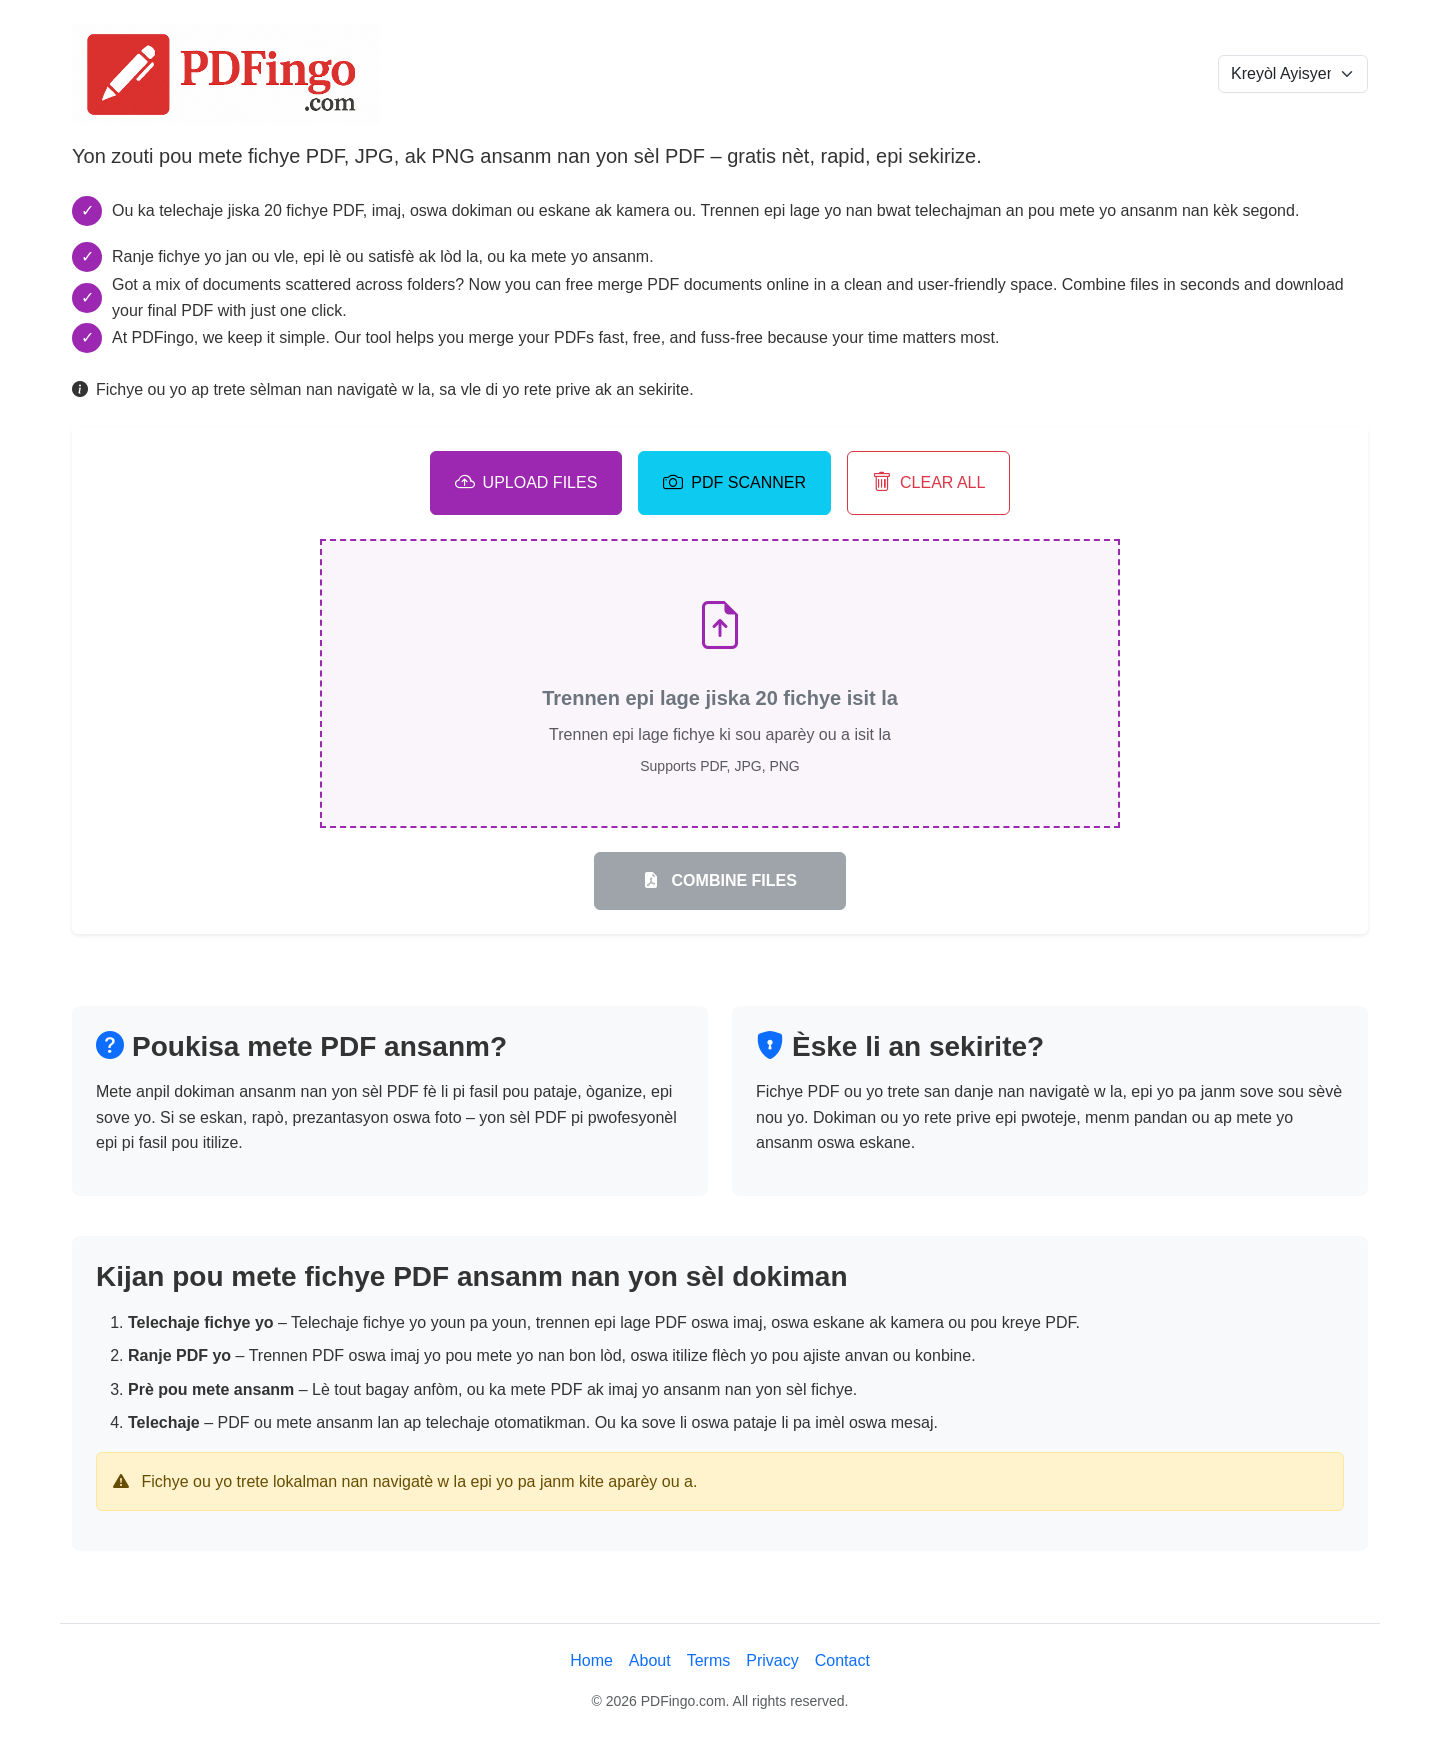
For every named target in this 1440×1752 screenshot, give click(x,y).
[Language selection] (1293, 74)
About (650, 1660)
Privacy (772, 1660)
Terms (709, 1660)
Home (591, 1660)
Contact (842, 1660)
